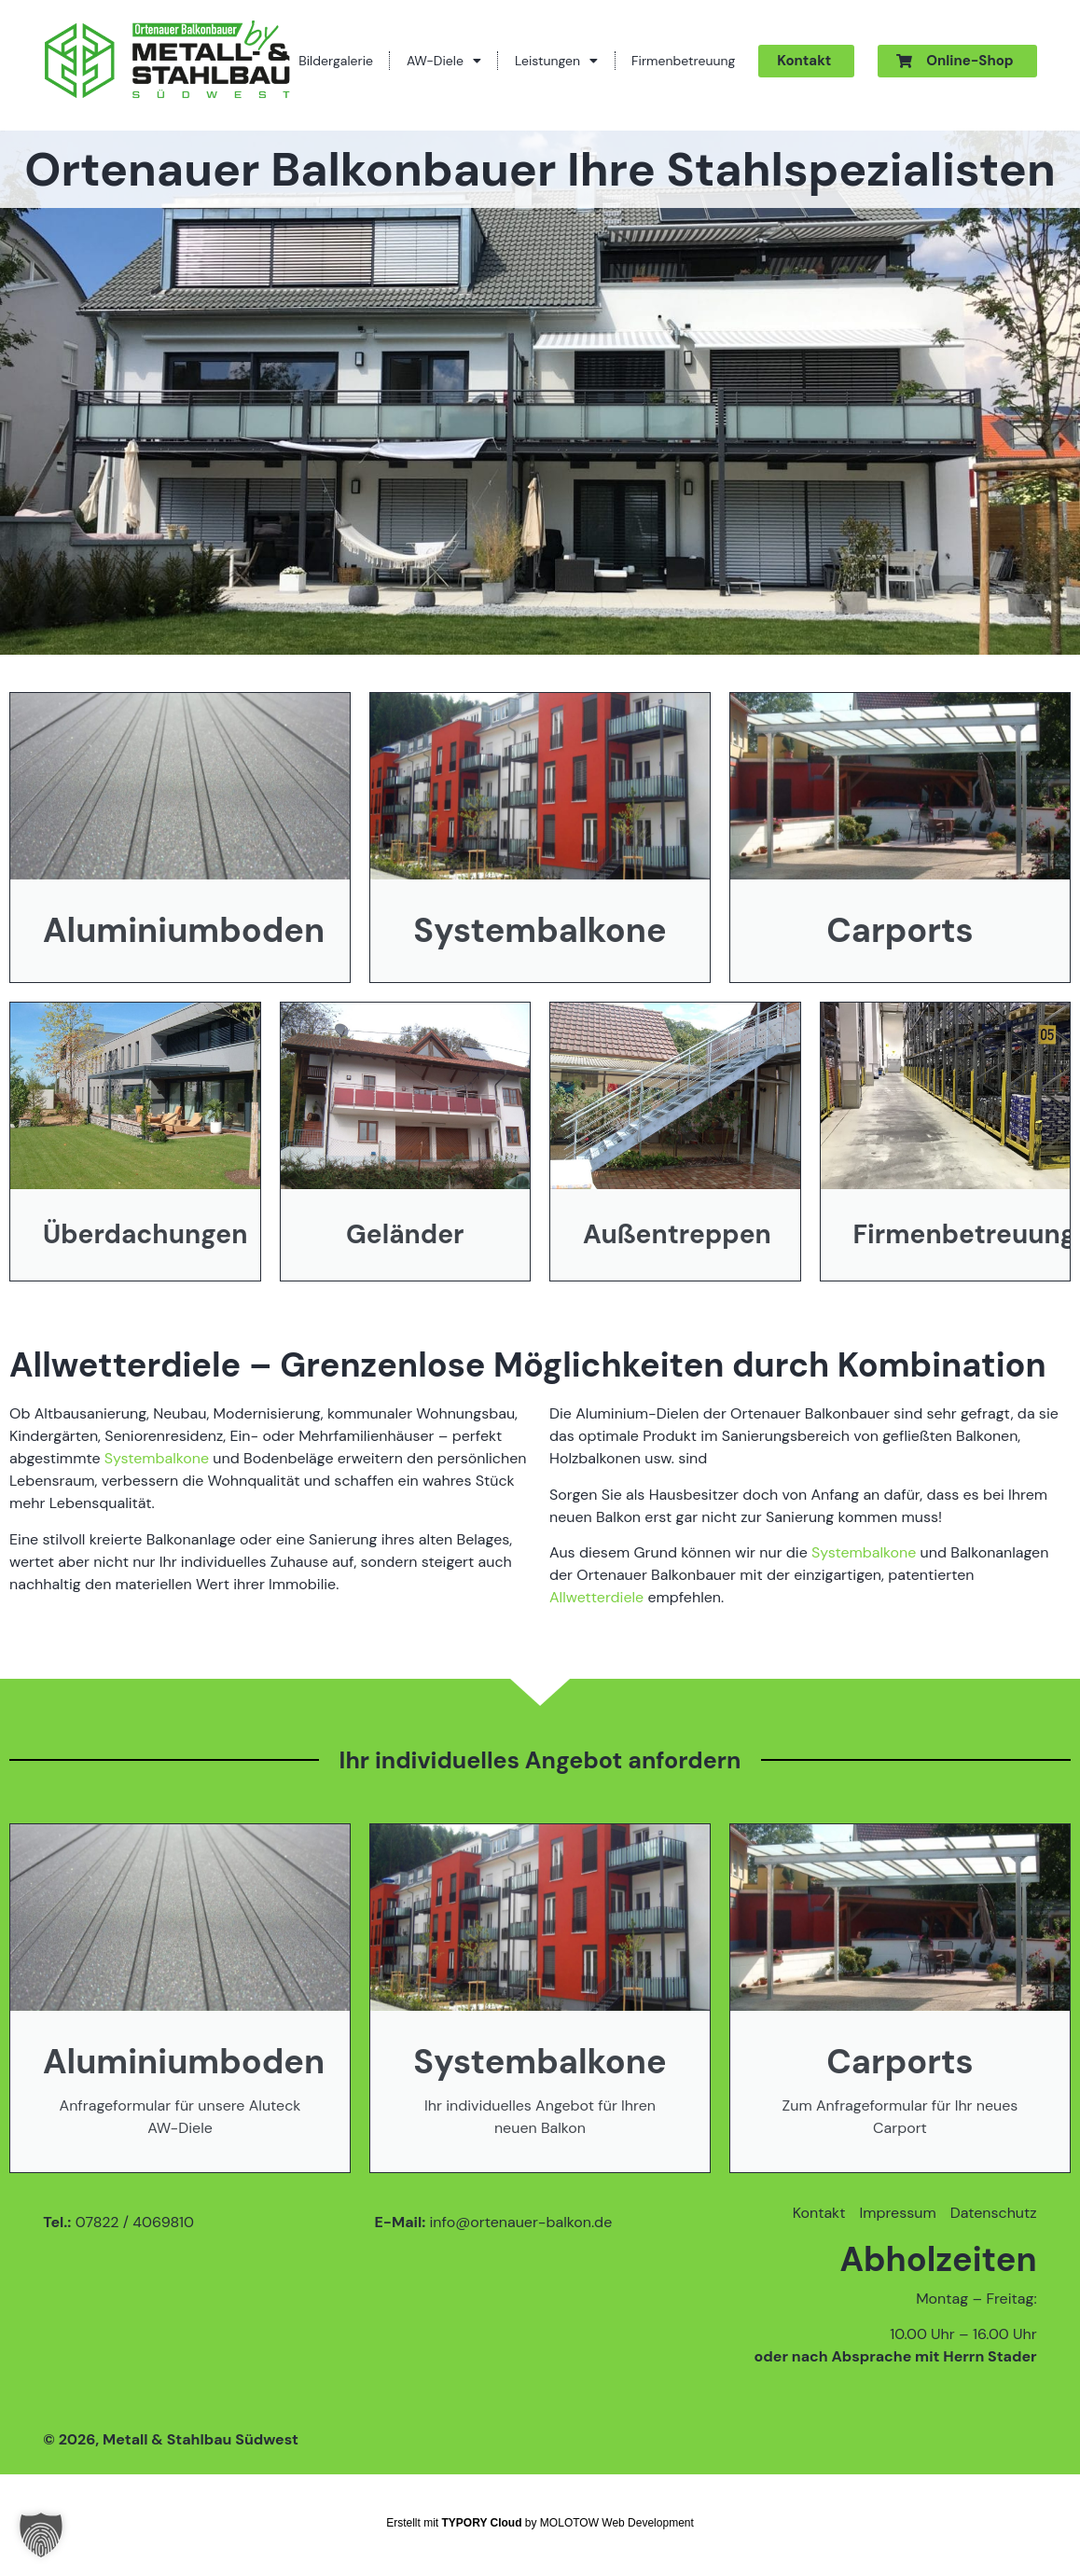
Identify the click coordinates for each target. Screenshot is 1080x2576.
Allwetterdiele (596, 1597)
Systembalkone (156, 1458)
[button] (41, 2535)
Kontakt (819, 2213)
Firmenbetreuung (683, 60)
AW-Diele (444, 60)
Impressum (897, 2213)
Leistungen (556, 60)
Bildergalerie (335, 60)
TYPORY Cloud (482, 2522)
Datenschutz (993, 2213)
